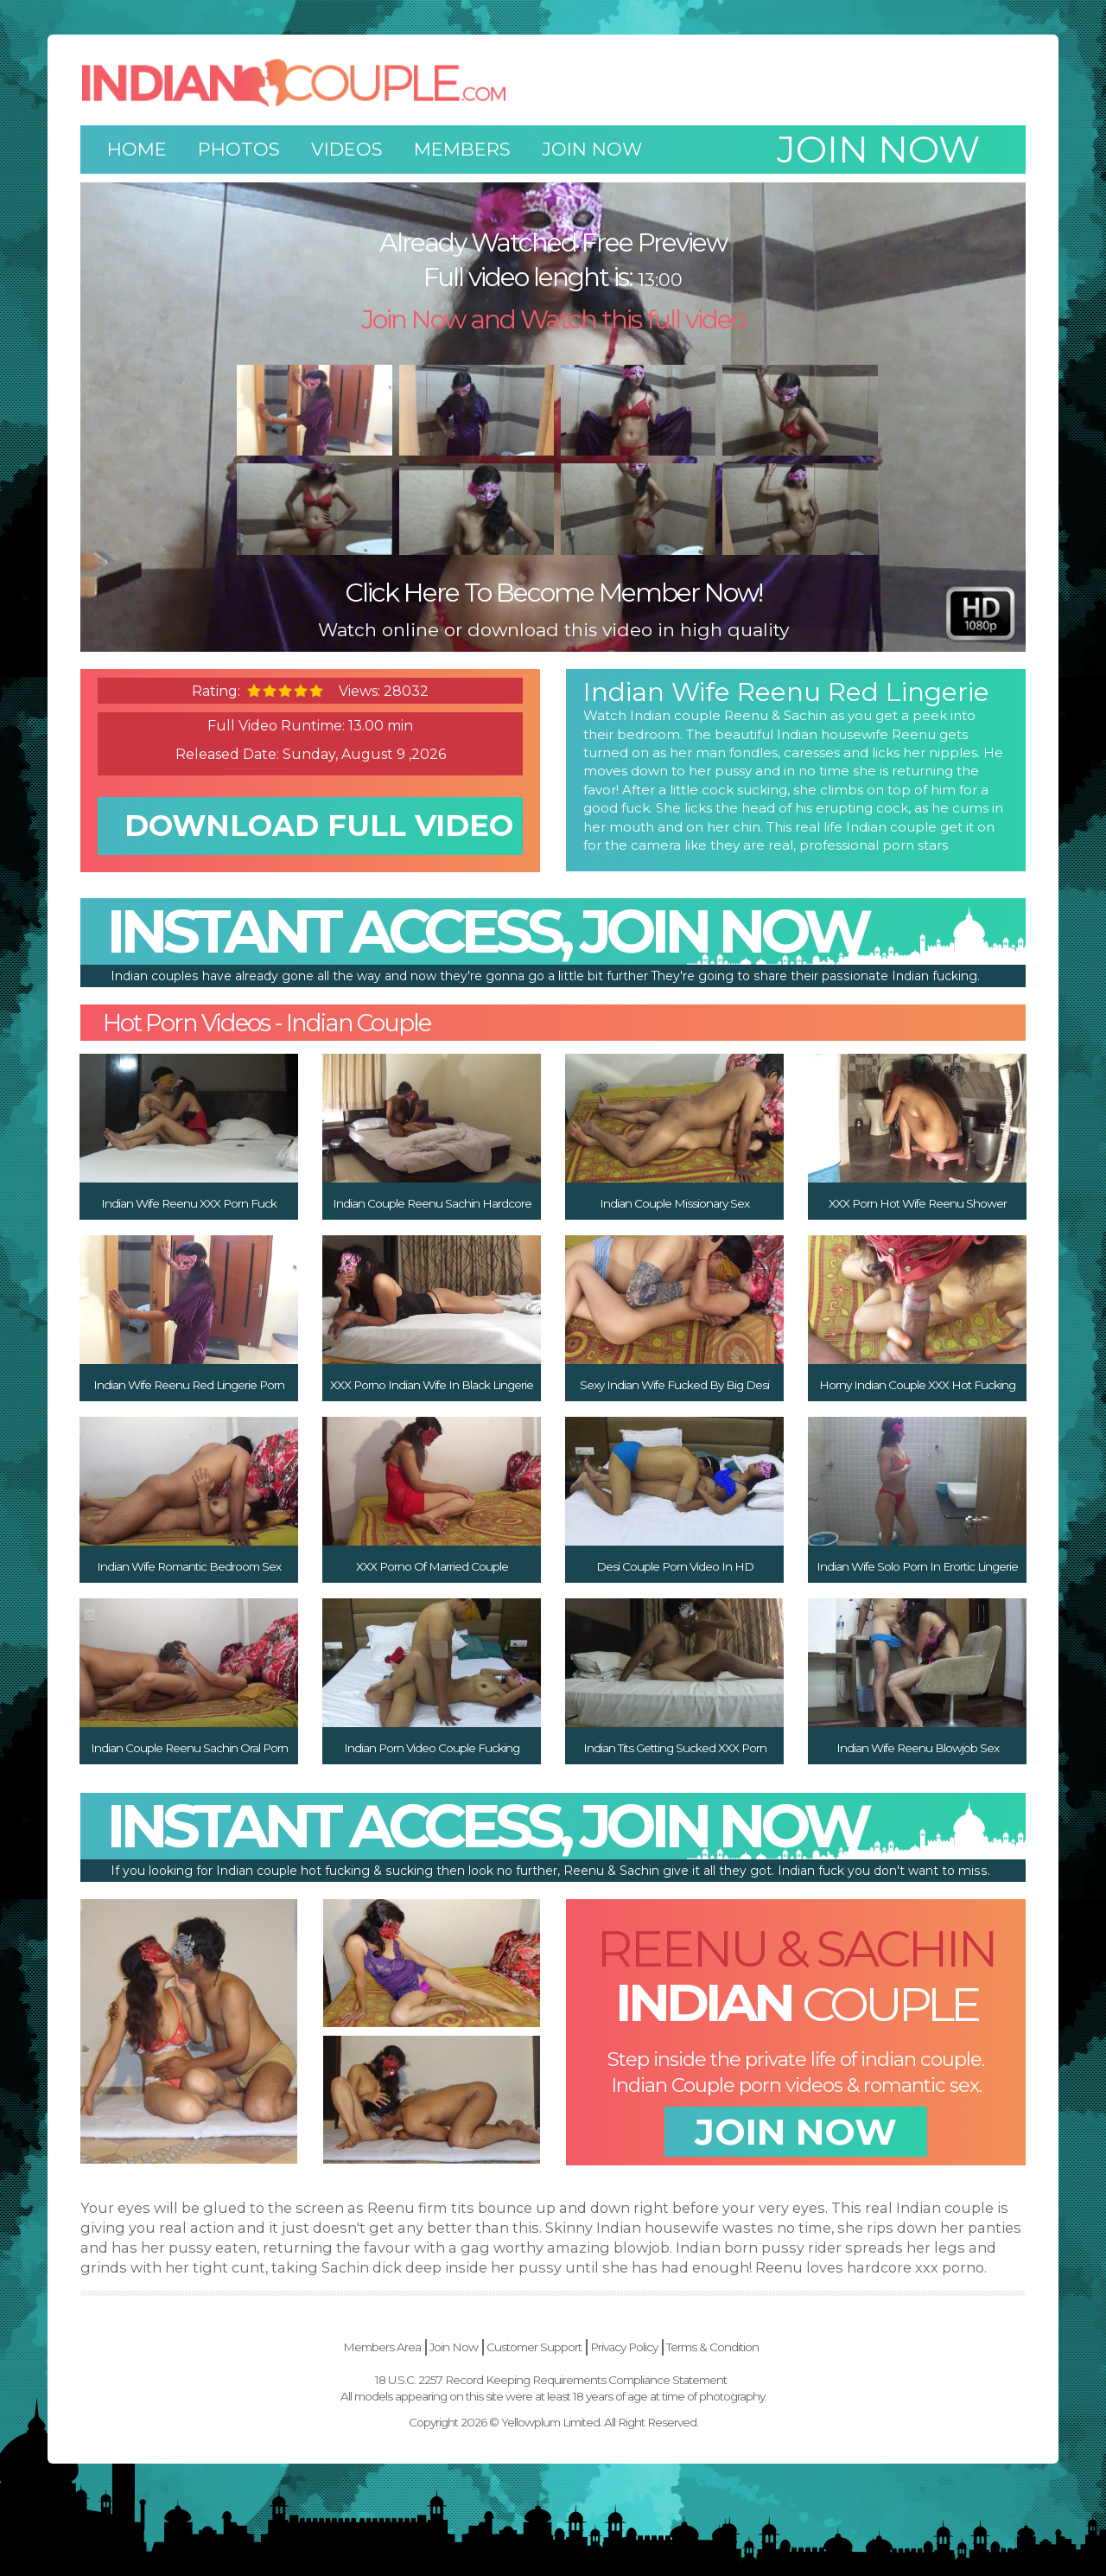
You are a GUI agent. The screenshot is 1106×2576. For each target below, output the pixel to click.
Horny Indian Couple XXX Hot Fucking (917, 1385)
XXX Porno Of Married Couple (432, 1566)
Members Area (382, 2347)
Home (137, 149)
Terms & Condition (712, 2347)
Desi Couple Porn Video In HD (674, 1566)
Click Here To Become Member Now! (553, 593)
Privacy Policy (624, 2347)
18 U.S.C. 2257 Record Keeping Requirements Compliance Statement (551, 2380)
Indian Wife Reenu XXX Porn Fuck (188, 1203)
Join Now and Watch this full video (553, 319)
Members (462, 149)
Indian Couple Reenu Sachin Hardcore (432, 1203)
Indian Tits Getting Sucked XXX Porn (674, 1748)
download (318, 825)
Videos (347, 149)
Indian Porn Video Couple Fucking (431, 1748)
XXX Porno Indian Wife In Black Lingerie (431, 1385)
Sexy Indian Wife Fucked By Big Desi (674, 1385)
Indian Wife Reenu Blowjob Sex (917, 1748)
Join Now (592, 149)
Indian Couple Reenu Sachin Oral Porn (189, 1748)
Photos (239, 149)
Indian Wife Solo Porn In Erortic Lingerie (917, 1566)
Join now (878, 149)
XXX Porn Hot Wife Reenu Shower (918, 1203)
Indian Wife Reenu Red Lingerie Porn (188, 1385)
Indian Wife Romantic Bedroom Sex (189, 1566)
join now (796, 2131)
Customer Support (534, 2347)
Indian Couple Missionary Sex (674, 1203)
